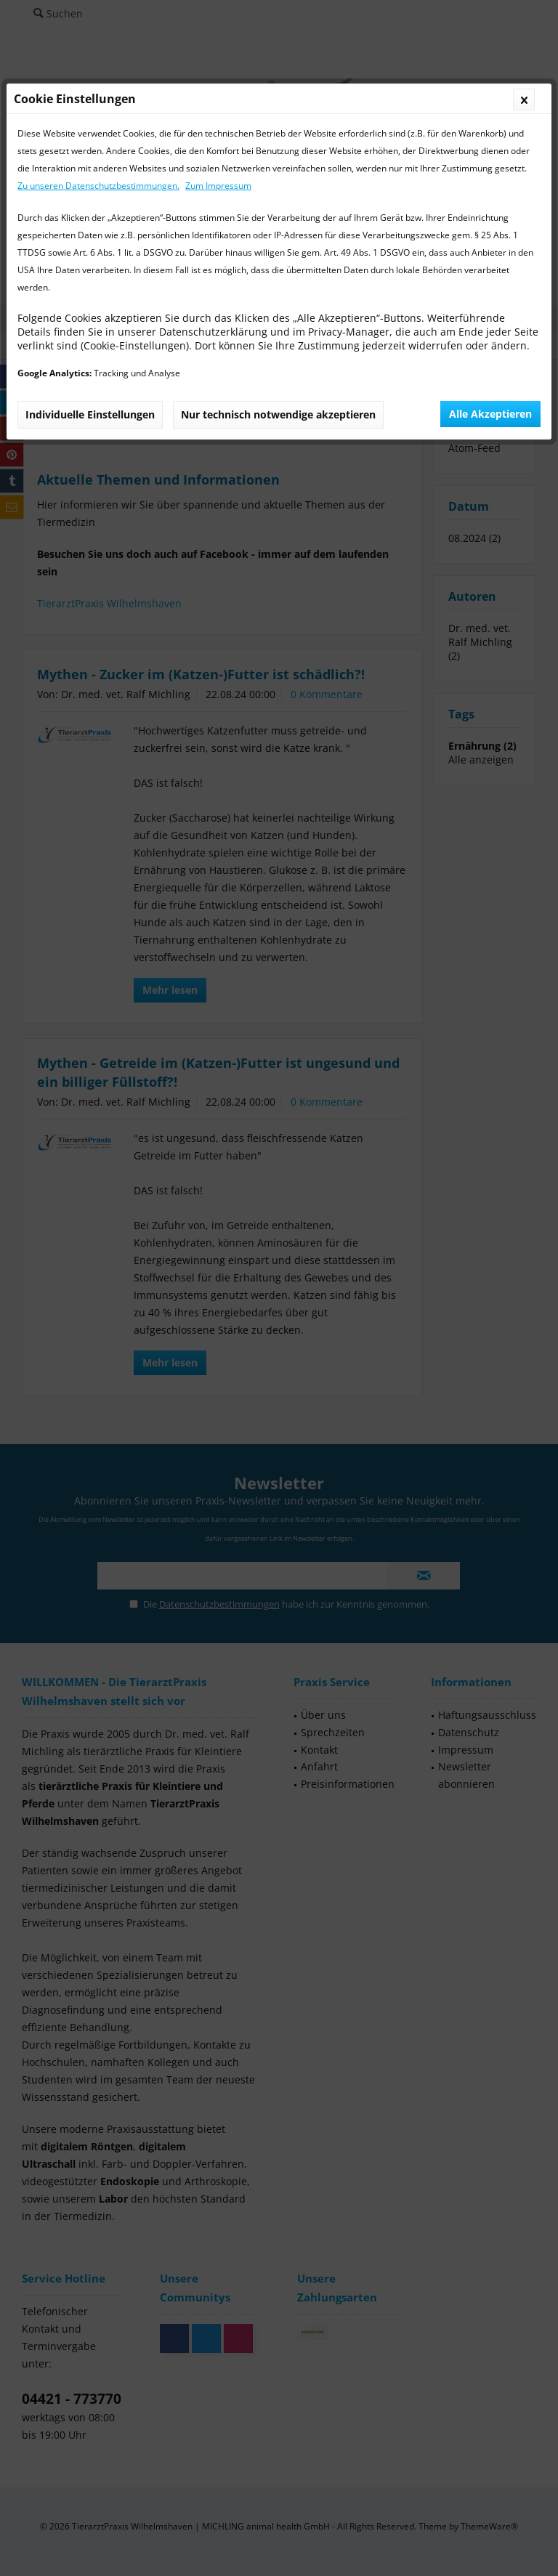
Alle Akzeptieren (490, 414)
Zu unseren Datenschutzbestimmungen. (98, 185)
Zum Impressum (218, 185)
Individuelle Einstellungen (90, 414)
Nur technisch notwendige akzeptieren (278, 414)
